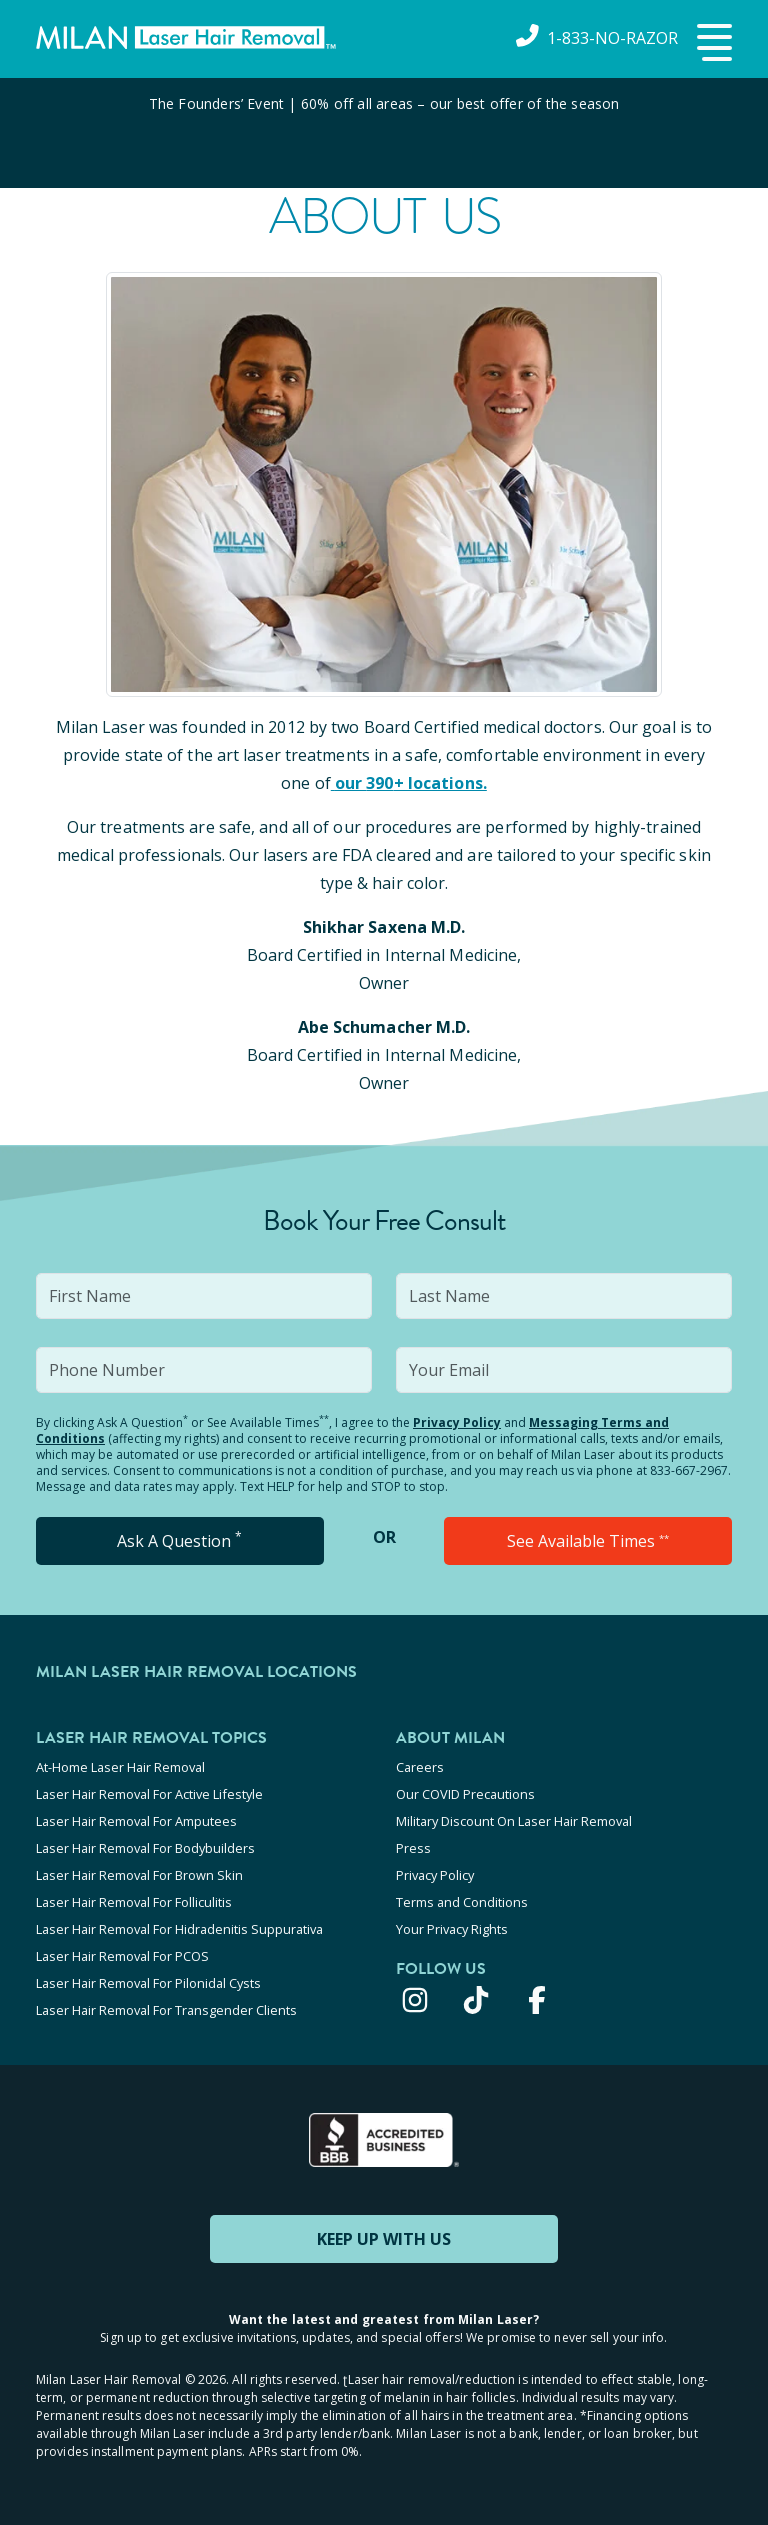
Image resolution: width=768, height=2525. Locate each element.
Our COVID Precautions (465, 1794)
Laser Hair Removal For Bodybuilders (145, 1848)
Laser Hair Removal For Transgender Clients (166, 2010)
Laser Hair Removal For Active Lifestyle (149, 1794)
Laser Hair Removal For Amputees (136, 1821)
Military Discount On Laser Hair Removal (514, 1821)
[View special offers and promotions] (384, 133)
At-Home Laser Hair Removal (120, 1767)
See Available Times (588, 1541)
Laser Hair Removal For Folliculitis (134, 1902)
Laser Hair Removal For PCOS (122, 1956)
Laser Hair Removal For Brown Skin (139, 1875)
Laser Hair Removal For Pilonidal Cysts (148, 1983)
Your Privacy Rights (452, 1929)
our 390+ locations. (409, 783)
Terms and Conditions (462, 1902)
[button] (712, 44)
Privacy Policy (457, 1422)
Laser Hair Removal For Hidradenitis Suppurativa (179, 1929)
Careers (420, 1767)
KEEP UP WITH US (384, 2239)
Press (413, 1848)
